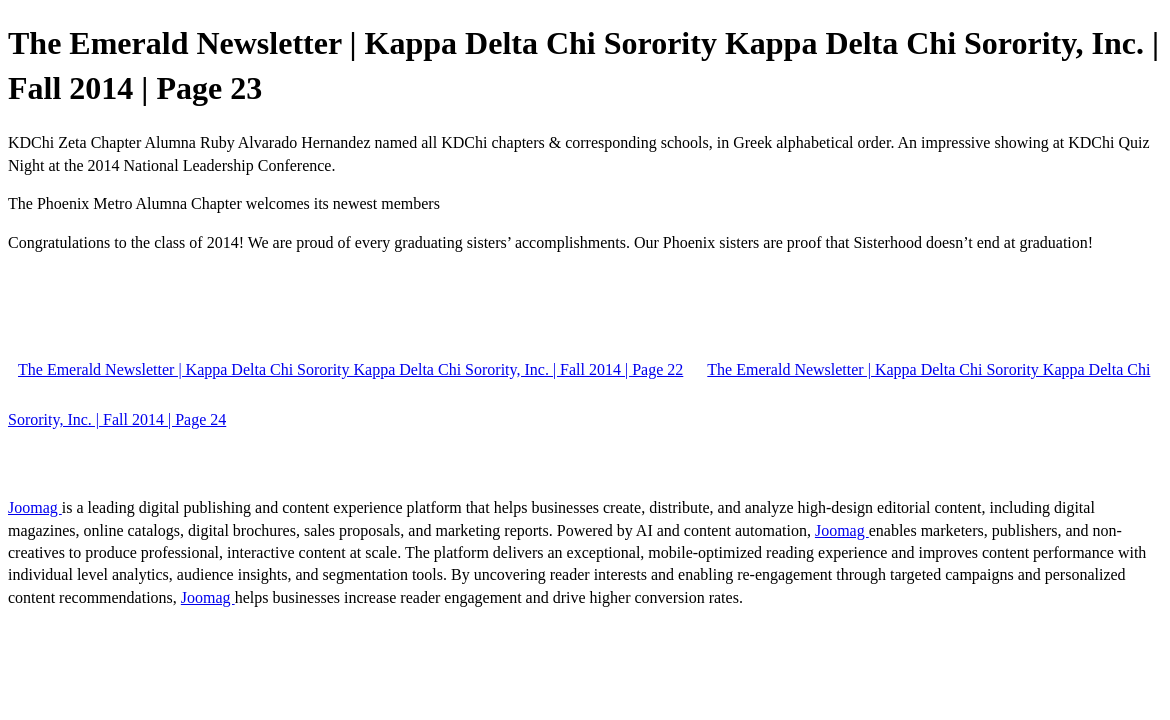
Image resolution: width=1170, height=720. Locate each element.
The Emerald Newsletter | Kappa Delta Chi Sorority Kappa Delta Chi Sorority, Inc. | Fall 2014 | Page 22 (350, 369)
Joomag (35, 507)
